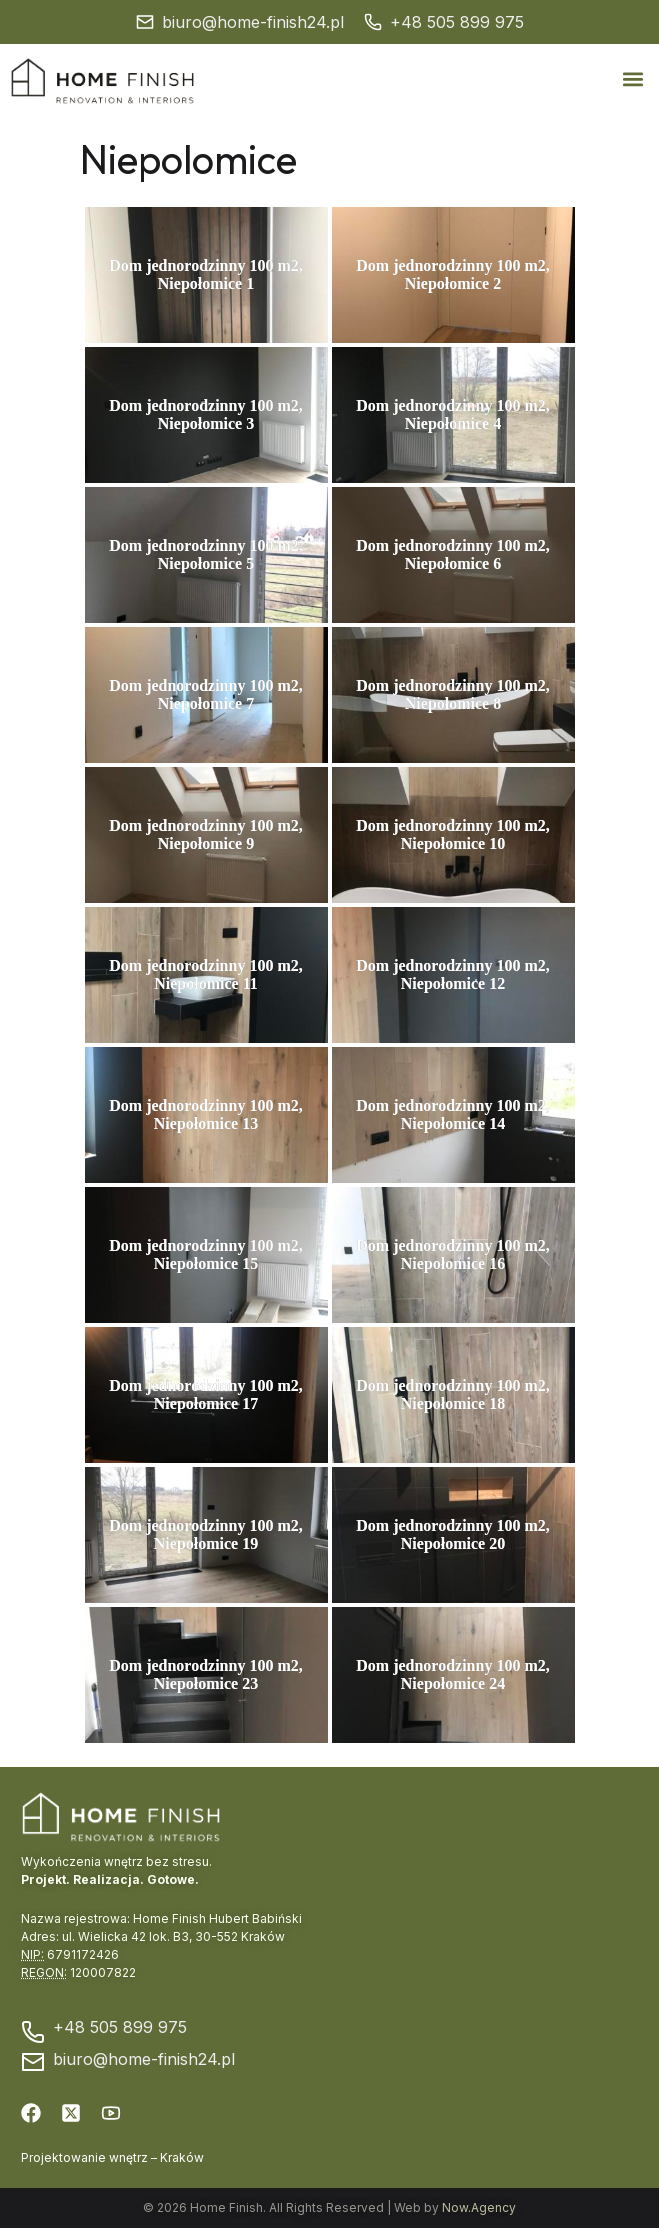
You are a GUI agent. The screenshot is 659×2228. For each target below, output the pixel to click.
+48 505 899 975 (457, 22)
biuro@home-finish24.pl (253, 22)
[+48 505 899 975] (373, 22)
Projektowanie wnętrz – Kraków (112, 2157)
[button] (632, 79)
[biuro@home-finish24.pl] (145, 22)
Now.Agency (479, 2207)
